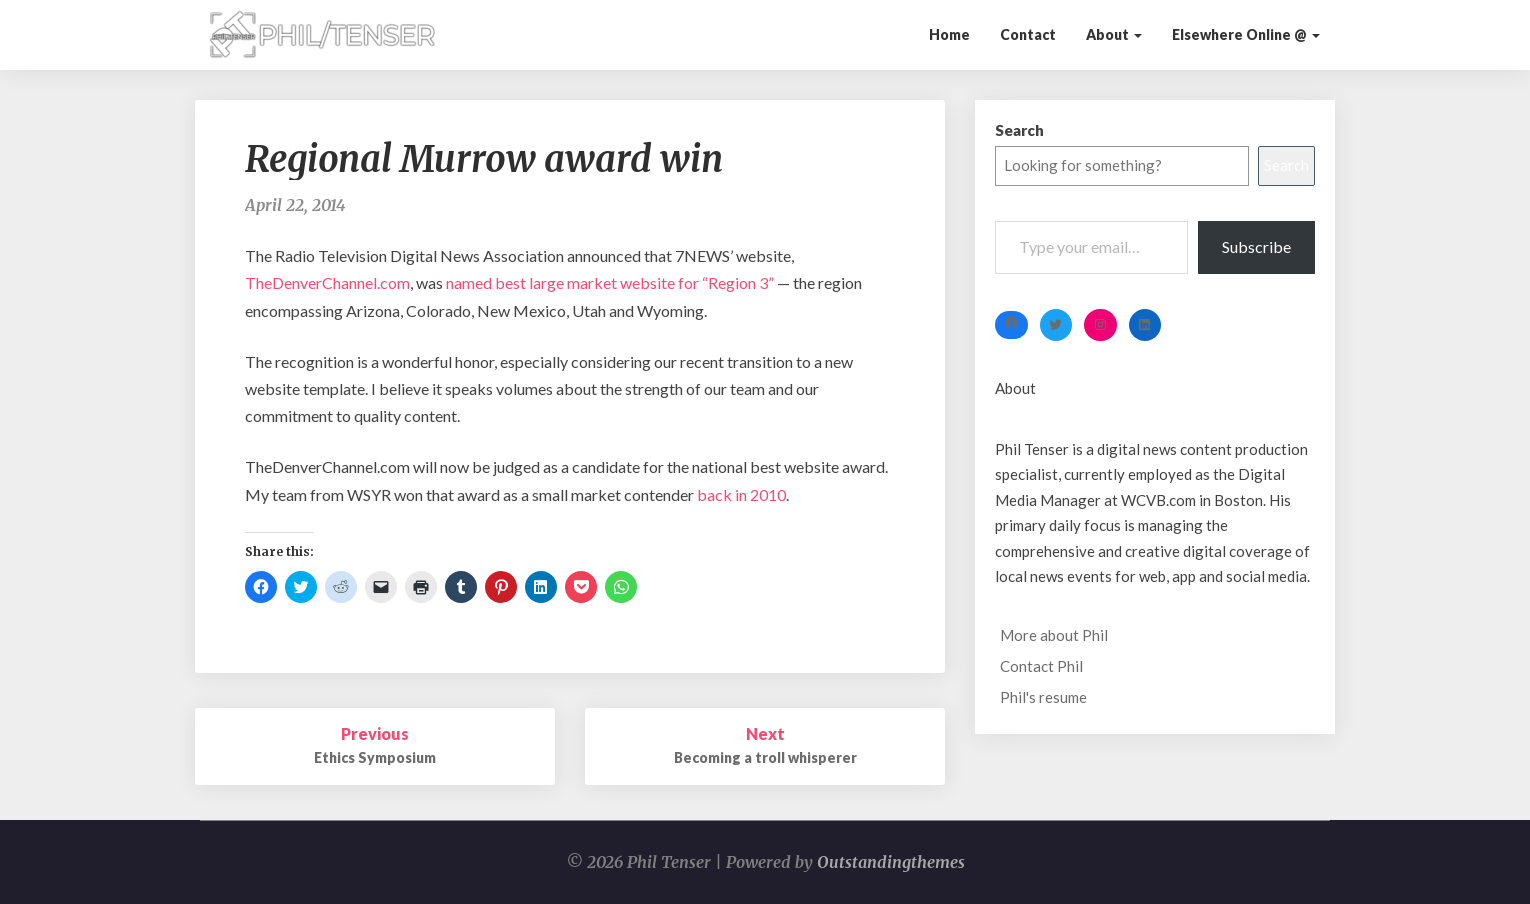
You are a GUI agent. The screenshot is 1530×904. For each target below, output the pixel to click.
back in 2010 (741, 494)
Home (949, 34)
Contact (1028, 34)
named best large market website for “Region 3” (611, 282)
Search (1019, 130)
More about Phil (1054, 635)
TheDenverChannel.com (327, 282)
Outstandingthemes (891, 862)
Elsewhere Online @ (1246, 34)
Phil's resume (1043, 697)
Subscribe (1256, 246)
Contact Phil (1041, 666)
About (1114, 34)
